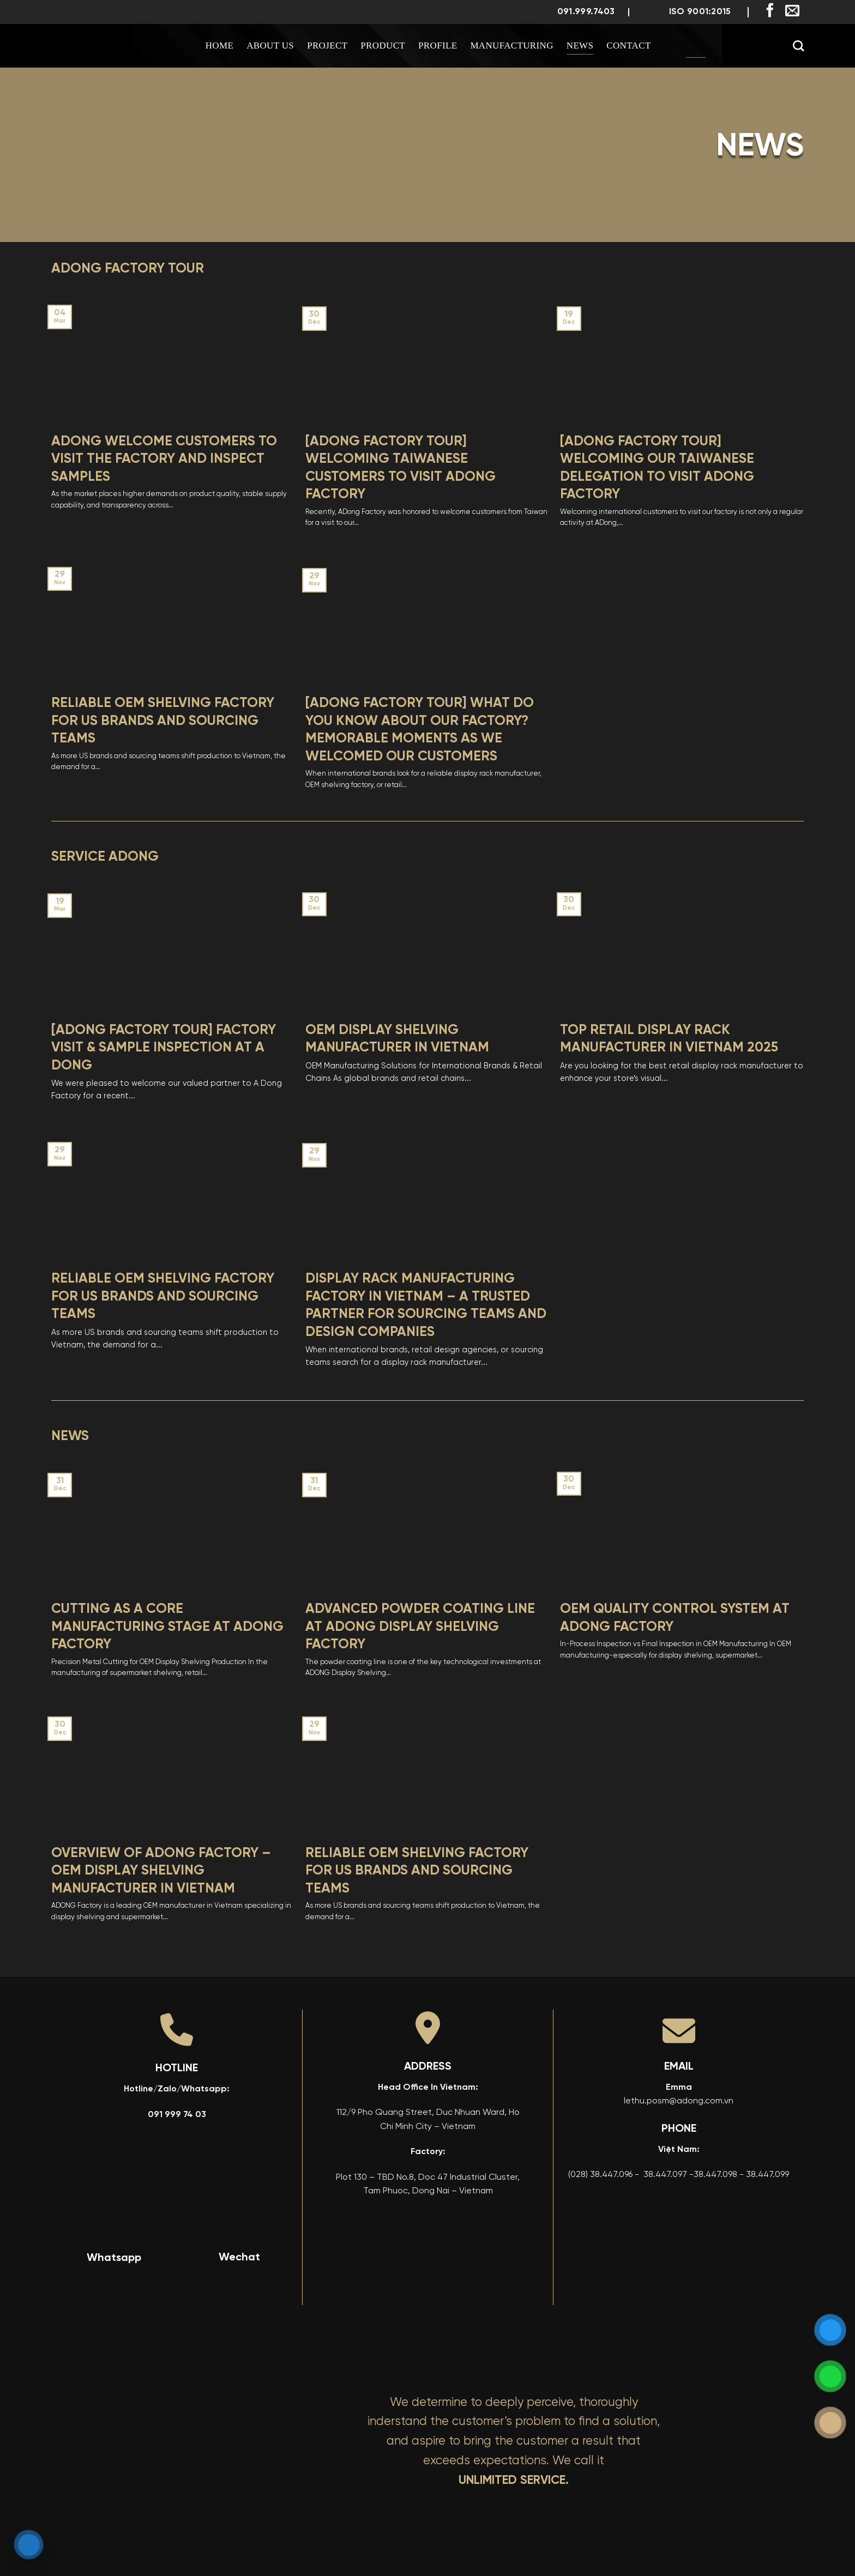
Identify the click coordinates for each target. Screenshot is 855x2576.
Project (327, 45)
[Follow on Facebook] (770, 11)
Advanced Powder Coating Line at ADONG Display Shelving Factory (420, 1627)
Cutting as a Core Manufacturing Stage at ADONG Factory (167, 1627)
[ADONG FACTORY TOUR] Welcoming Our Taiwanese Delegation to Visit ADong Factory (657, 468)
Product (382, 45)
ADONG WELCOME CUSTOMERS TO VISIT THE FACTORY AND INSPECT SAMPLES (164, 459)
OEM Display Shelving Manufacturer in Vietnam (397, 1039)
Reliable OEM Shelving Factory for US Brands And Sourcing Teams (162, 721)
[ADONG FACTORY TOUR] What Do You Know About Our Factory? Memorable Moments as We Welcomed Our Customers (419, 730)
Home (219, 45)
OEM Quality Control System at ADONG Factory (675, 1618)
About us (270, 45)
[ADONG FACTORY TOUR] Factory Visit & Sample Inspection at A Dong (163, 1048)
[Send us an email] (792, 11)
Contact (628, 45)
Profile (437, 45)
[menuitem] (696, 46)
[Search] (798, 46)
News (580, 45)
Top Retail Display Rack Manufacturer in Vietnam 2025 (669, 1039)
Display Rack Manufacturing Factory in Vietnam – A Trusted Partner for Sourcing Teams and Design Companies (425, 1305)
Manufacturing (511, 45)
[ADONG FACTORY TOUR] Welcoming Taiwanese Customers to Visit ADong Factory (400, 468)
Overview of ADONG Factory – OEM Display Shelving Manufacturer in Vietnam (161, 1871)
